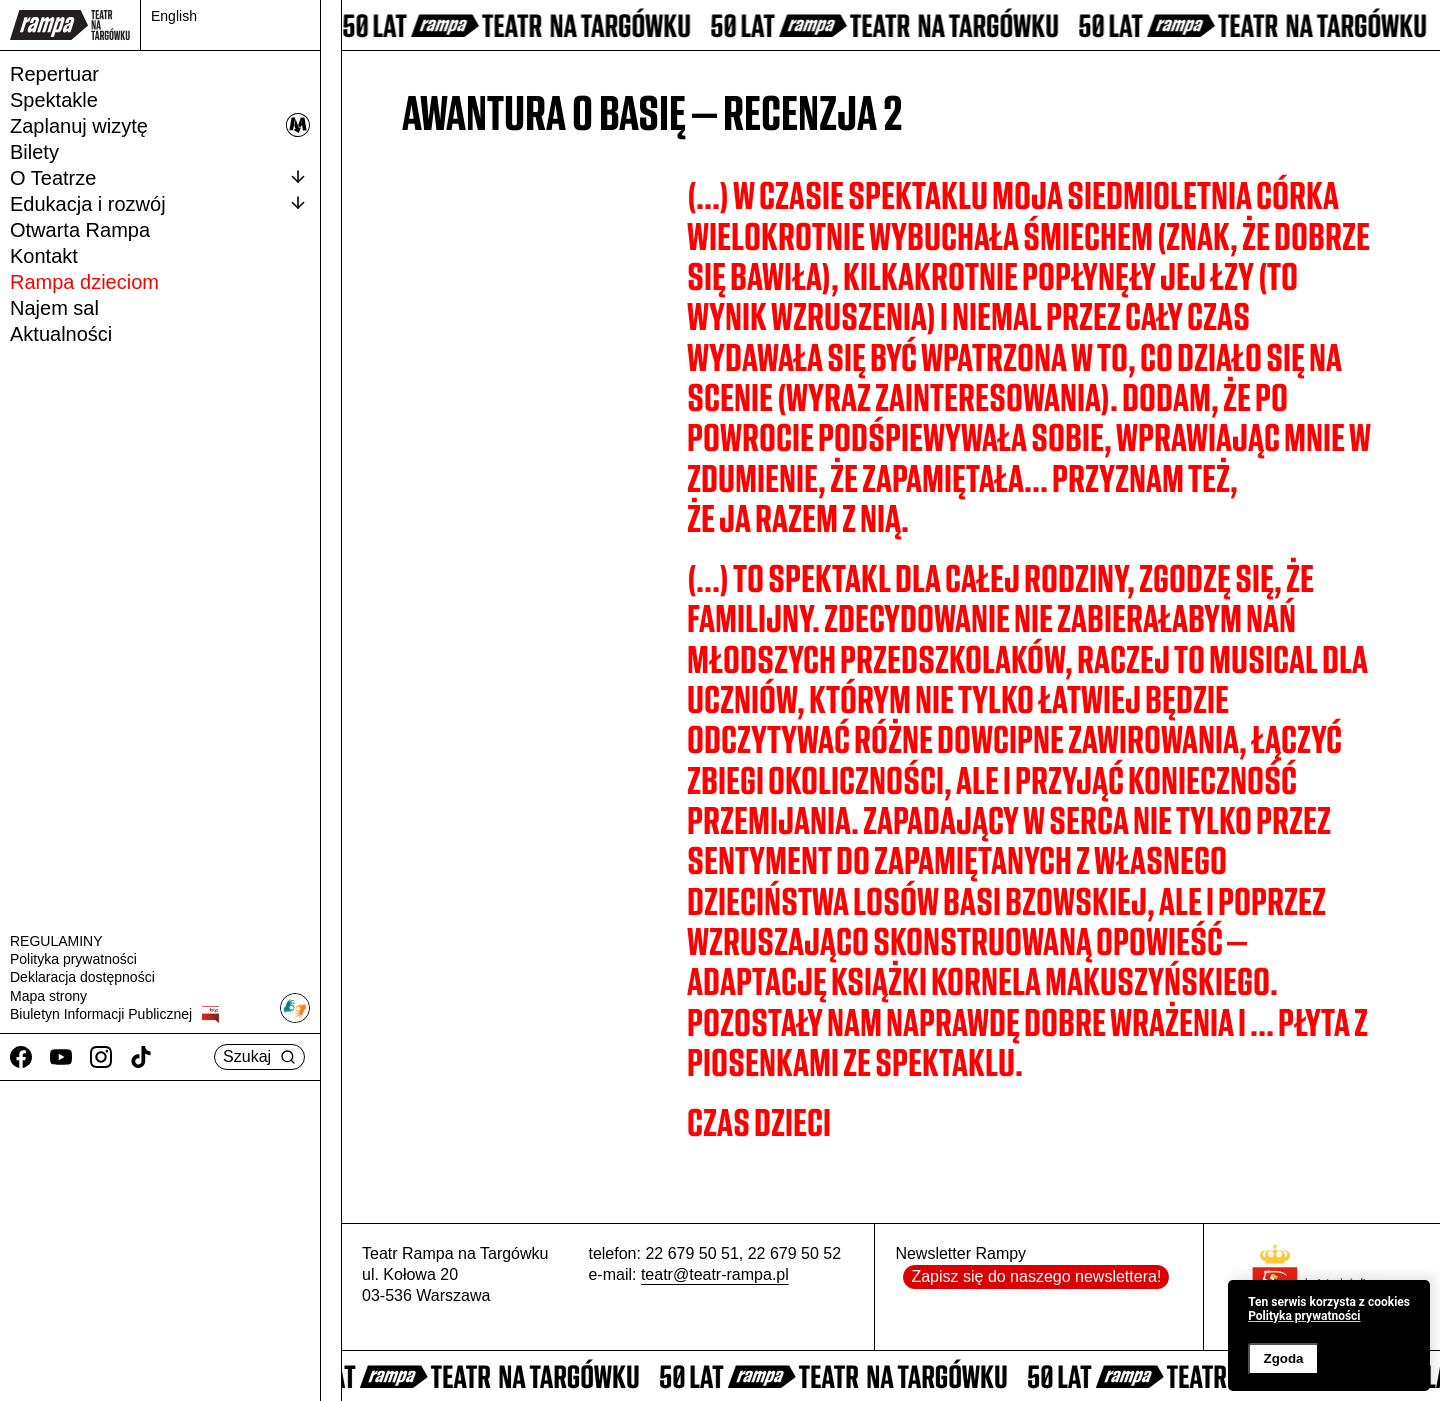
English (174, 16)
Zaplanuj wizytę (160, 125)
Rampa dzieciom (84, 282)
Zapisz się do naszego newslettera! (1036, 1276)
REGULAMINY (56, 941)
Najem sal (54, 308)
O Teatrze (160, 177)
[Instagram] (101, 1057)
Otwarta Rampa (80, 230)
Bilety (34, 152)
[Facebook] (21, 1057)
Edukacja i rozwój (160, 203)
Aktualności (61, 334)
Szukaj (259, 1056)
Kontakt (44, 256)
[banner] (1329, 1335)
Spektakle (54, 100)
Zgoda (1283, 1358)
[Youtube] (61, 1057)
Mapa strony (48, 996)
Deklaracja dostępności (82, 977)
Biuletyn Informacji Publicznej (114, 1014)
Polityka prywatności (73, 959)
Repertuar (54, 74)
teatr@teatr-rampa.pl (715, 1274)
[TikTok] (141, 1057)
